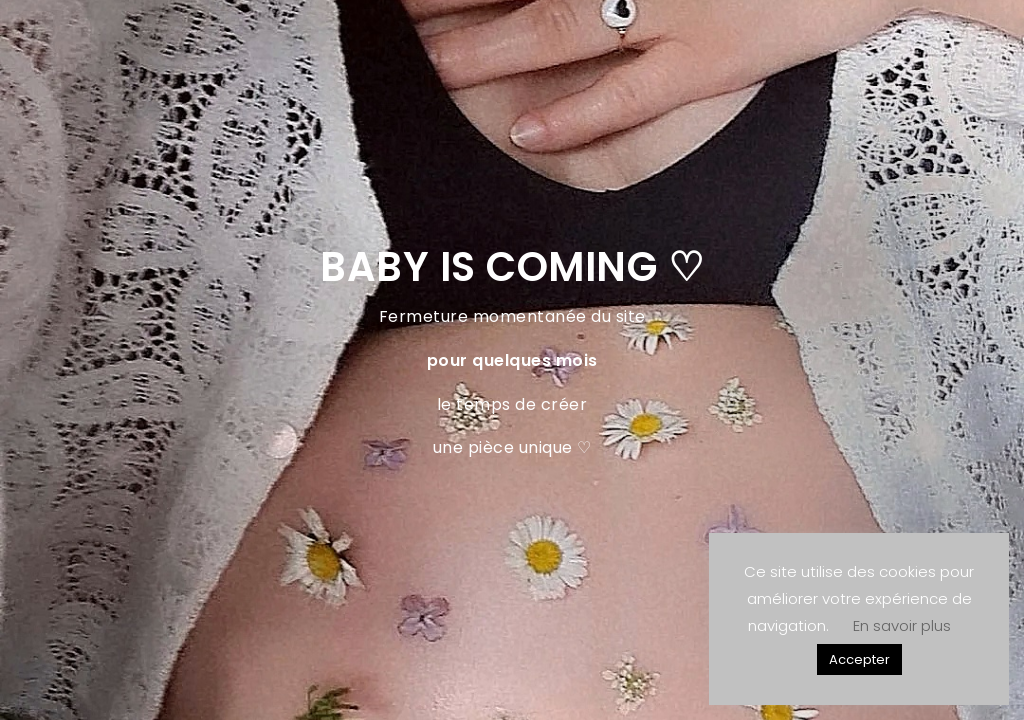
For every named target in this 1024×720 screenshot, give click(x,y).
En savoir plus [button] (902, 625)
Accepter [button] (859, 659)
